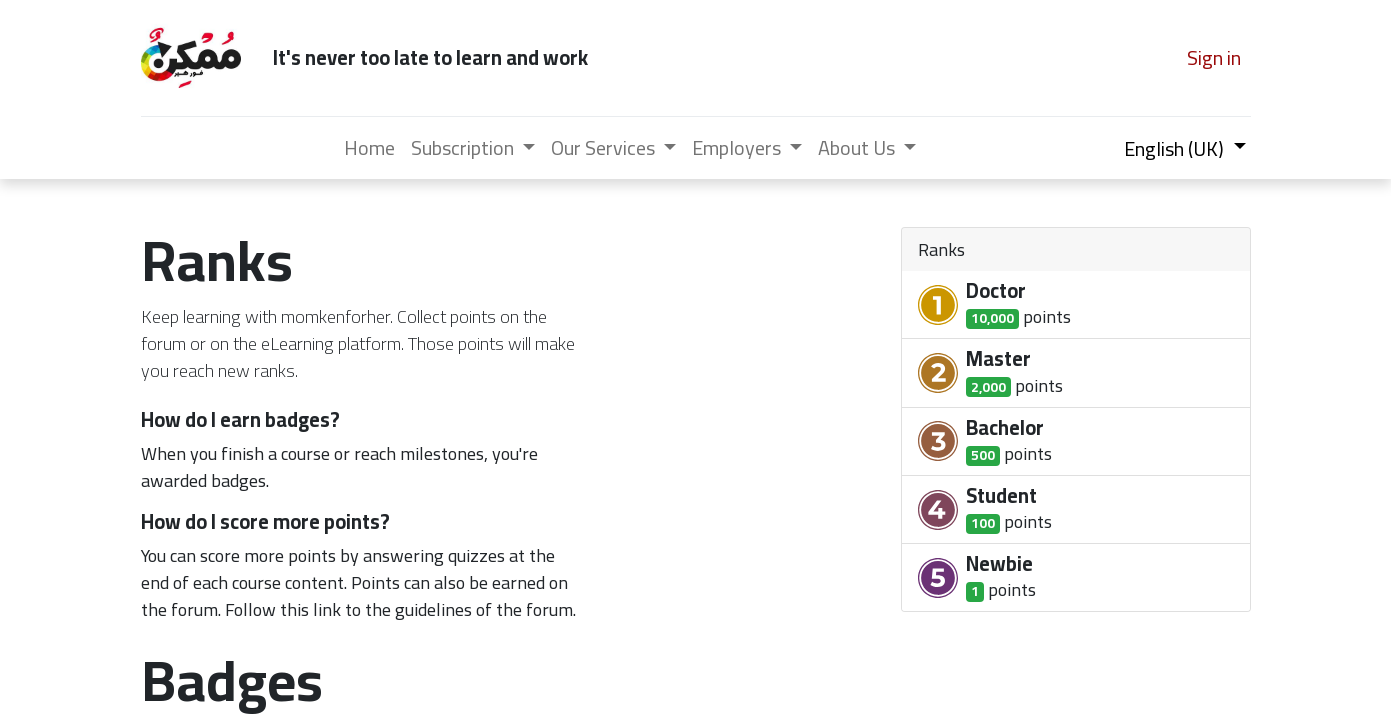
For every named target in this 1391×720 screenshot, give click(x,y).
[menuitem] (369, 148)
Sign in (1214, 57)
